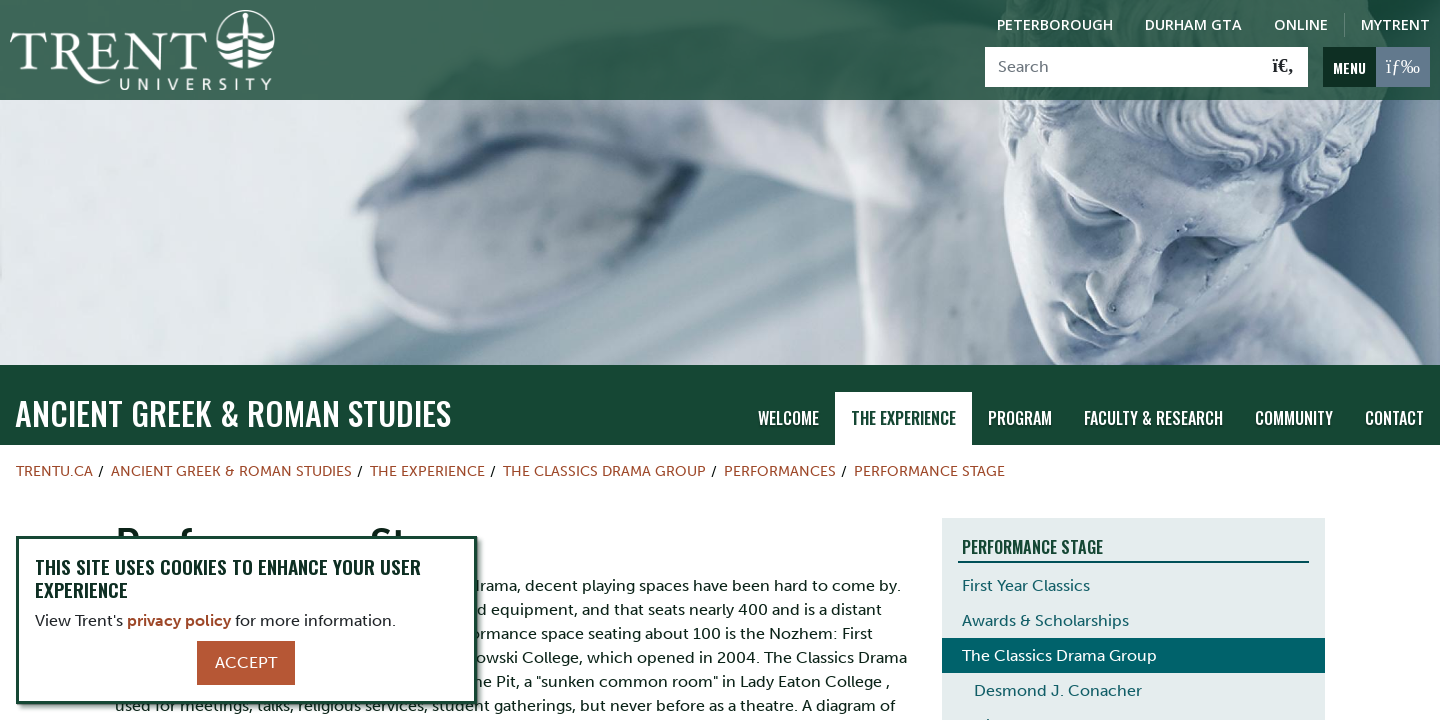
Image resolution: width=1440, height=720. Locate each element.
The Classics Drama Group (604, 437)
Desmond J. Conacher (1058, 657)
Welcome (788, 385)
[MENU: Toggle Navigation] (1376, 67)
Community (1294, 385)
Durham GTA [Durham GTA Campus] (1193, 24)
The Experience (903, 385)
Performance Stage (929, 437)
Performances (780, 437)
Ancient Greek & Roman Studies (233, 378)
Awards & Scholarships (1045, 587)
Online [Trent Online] (1301, 24)
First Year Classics (1026, 552)
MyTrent (1395, 24)
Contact (1394, 385)
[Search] (1122, 67)
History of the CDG (1044, 692)
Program (1020, 385)
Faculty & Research (1153, 385)
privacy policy (179, 620)
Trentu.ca (54, 437)
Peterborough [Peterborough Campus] (1055, 24)
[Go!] (1283, 67)
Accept (246, 662)
